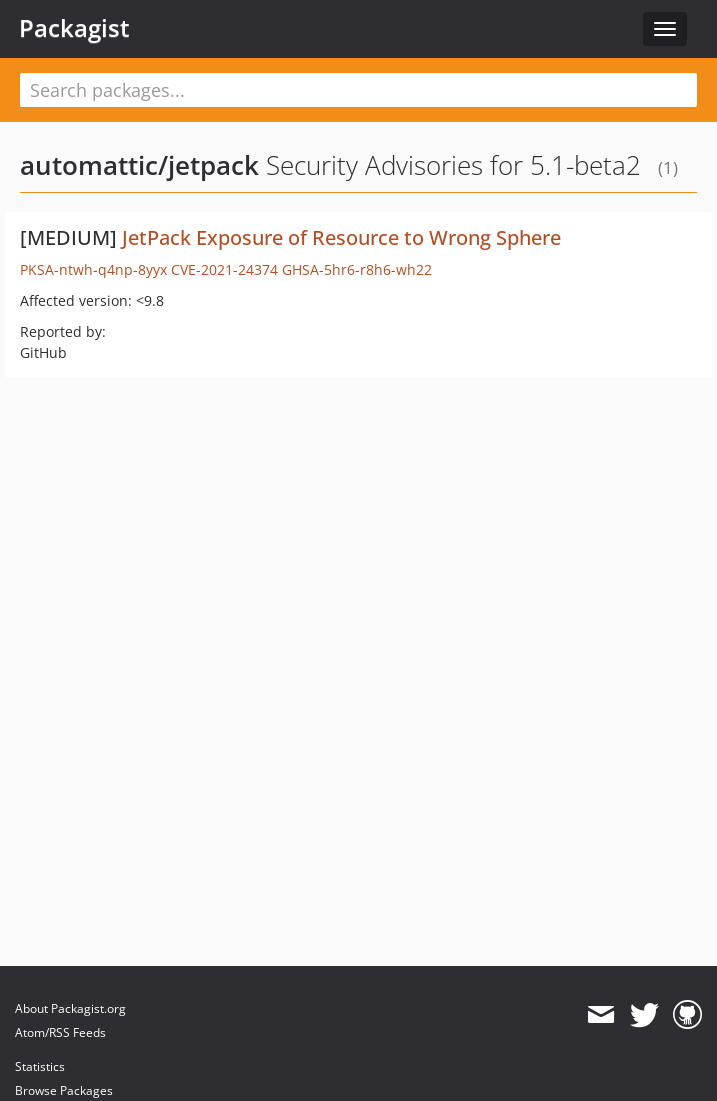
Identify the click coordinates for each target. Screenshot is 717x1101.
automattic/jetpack (139, 165)
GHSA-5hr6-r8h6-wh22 (357, 269)
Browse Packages (64, 1090)
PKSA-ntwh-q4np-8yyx (93, 269)
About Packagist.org (70, 1008)
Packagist (74, 28)
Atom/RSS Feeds (60, 1032)
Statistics (40, 1066)
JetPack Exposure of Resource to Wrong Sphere (341, 237)
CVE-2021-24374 (224, 269)
